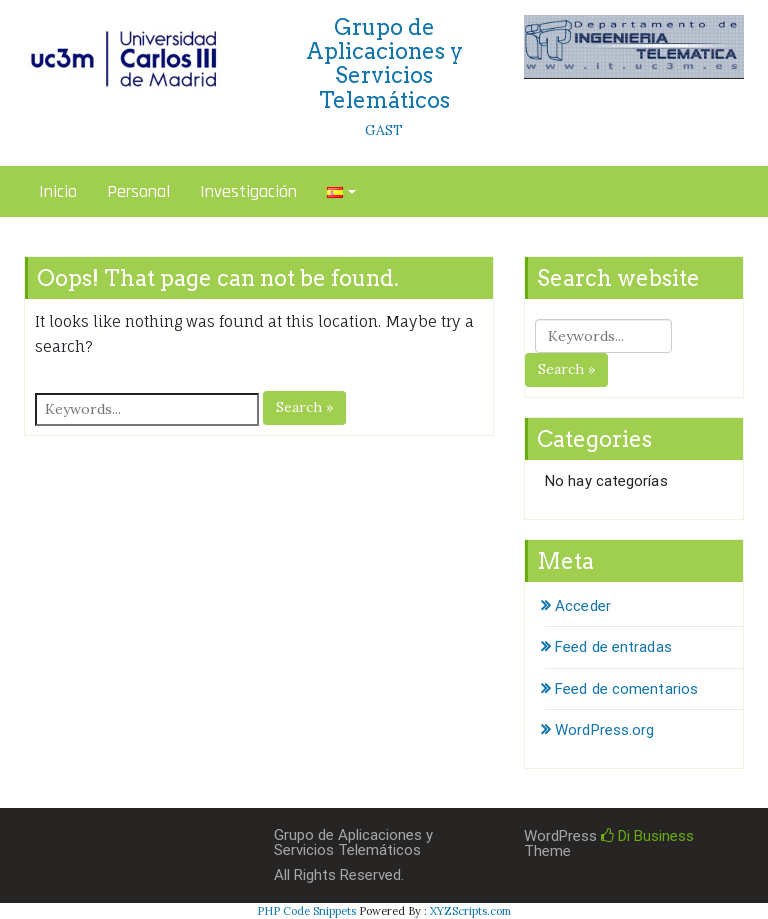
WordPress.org (604, 730)
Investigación (248, 191)
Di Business (647, 836)
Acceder (583, 606)
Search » (304, 407)
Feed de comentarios (626, 689)
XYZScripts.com (470, 911)
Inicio (58, 191)
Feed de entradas (613, 647)
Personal (138, 191)
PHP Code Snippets (306, 911)
